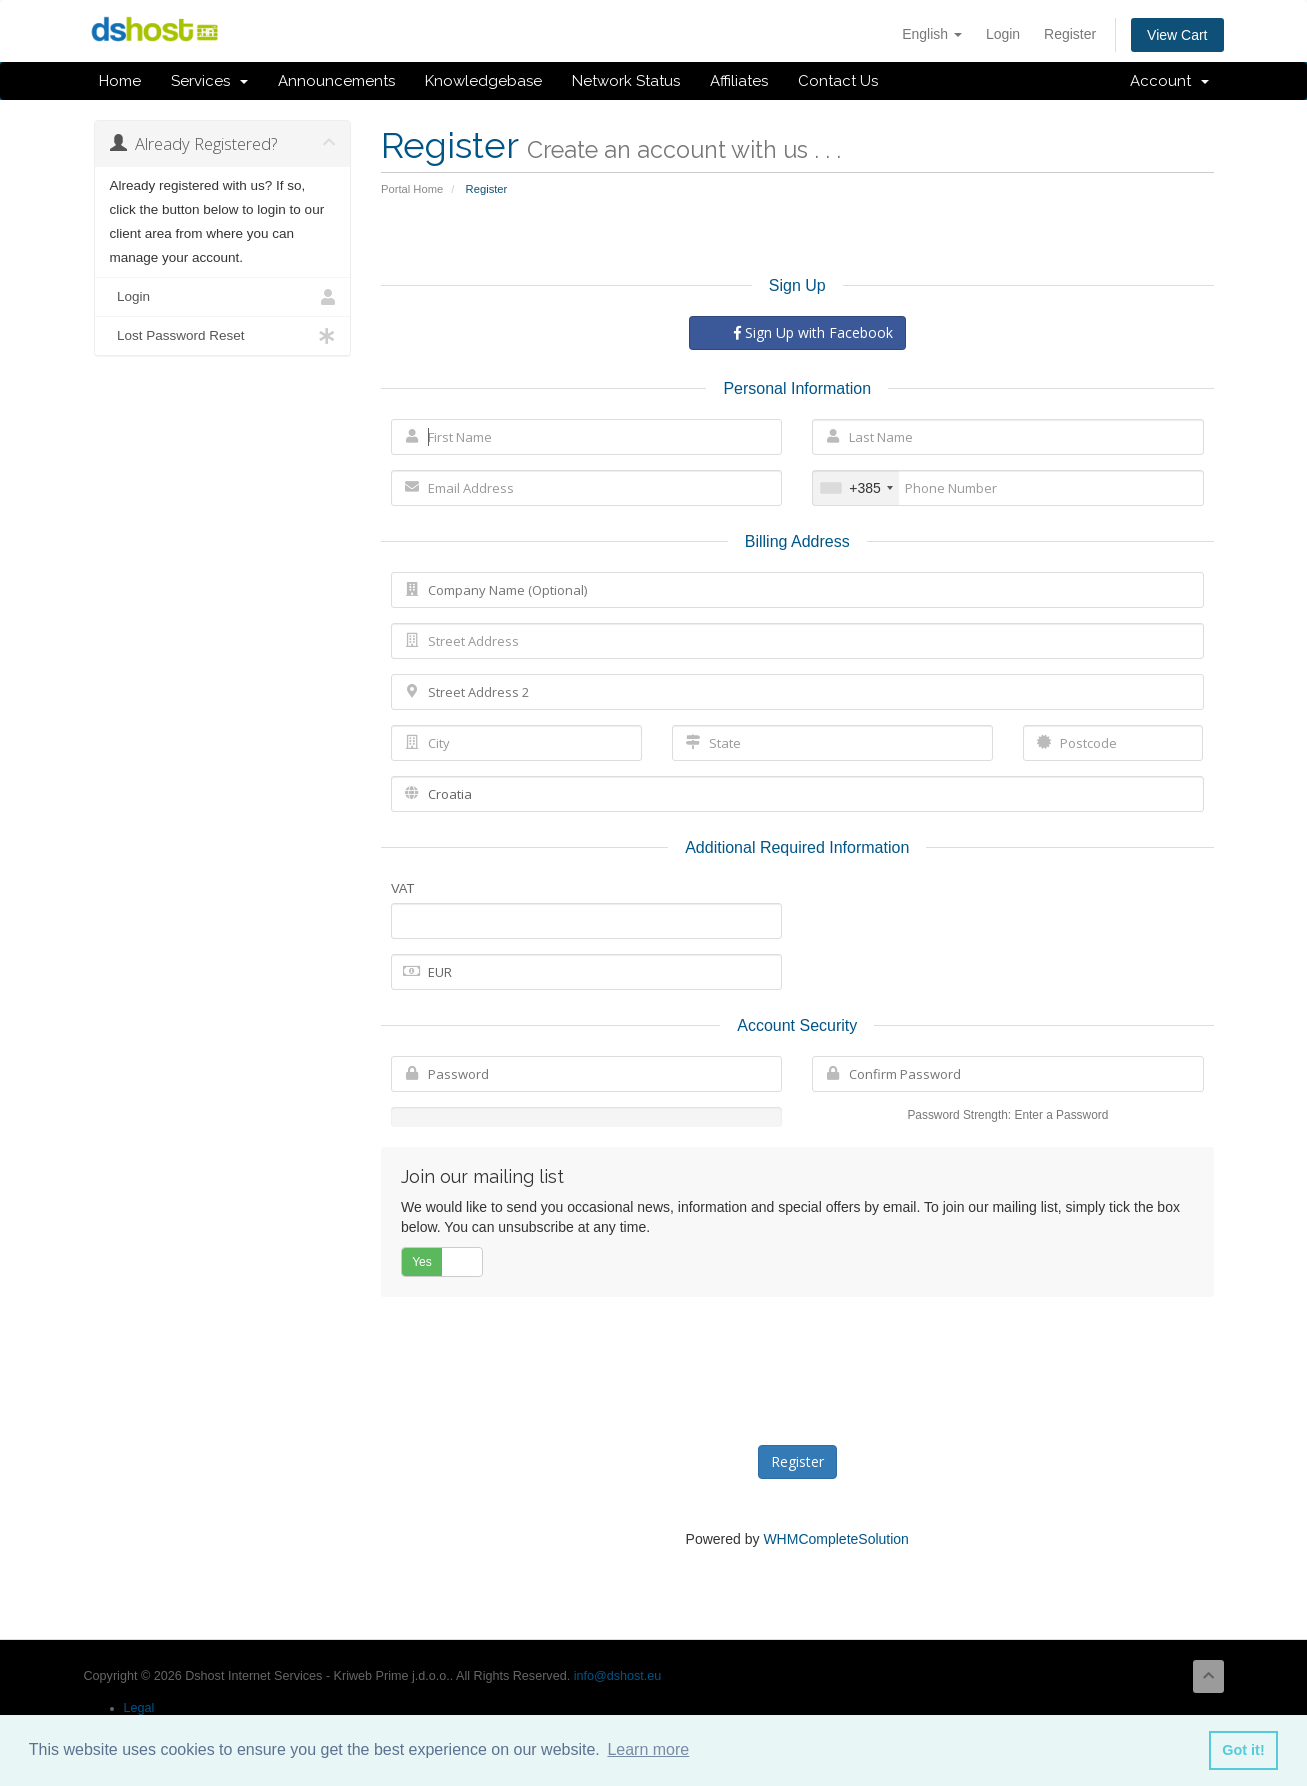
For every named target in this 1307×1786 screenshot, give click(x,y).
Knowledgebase (483, 81)
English (932, 34)
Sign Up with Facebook (813, 332)
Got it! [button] (1243, 1750)
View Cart (1177, 35)
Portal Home (412, 189)
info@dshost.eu (618, 1676)
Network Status (626, 81)
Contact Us (838, 81)
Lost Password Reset (223, 336)
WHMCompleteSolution (836, 1539)
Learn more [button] (648, 1749)
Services (209, 81)
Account (1169, 81)
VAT (402, 888)
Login (1003, 34)
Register (1070, 34)
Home (120, 81)
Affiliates (739, 81)
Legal (139, 1708)
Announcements (336, 81)
